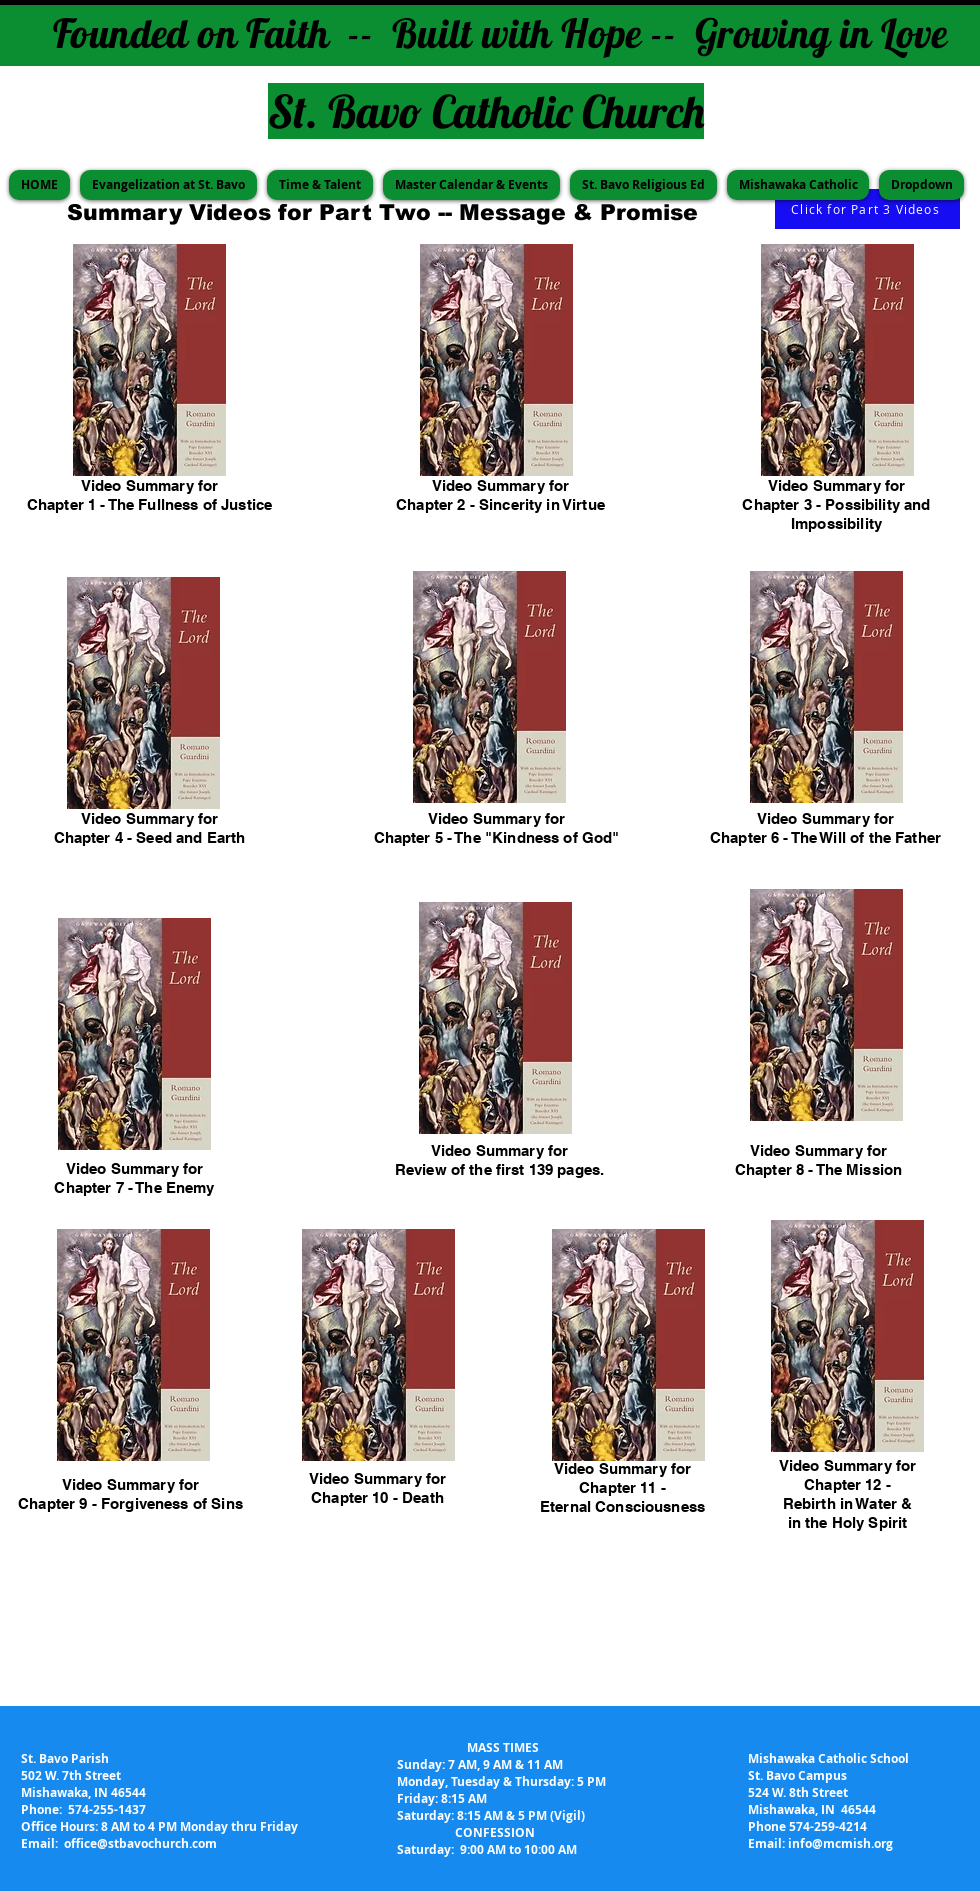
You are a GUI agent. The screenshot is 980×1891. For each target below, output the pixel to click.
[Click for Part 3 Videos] (867, 209)
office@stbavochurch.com (140, 1843)
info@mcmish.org (840, 1843)
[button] (168, 185)
